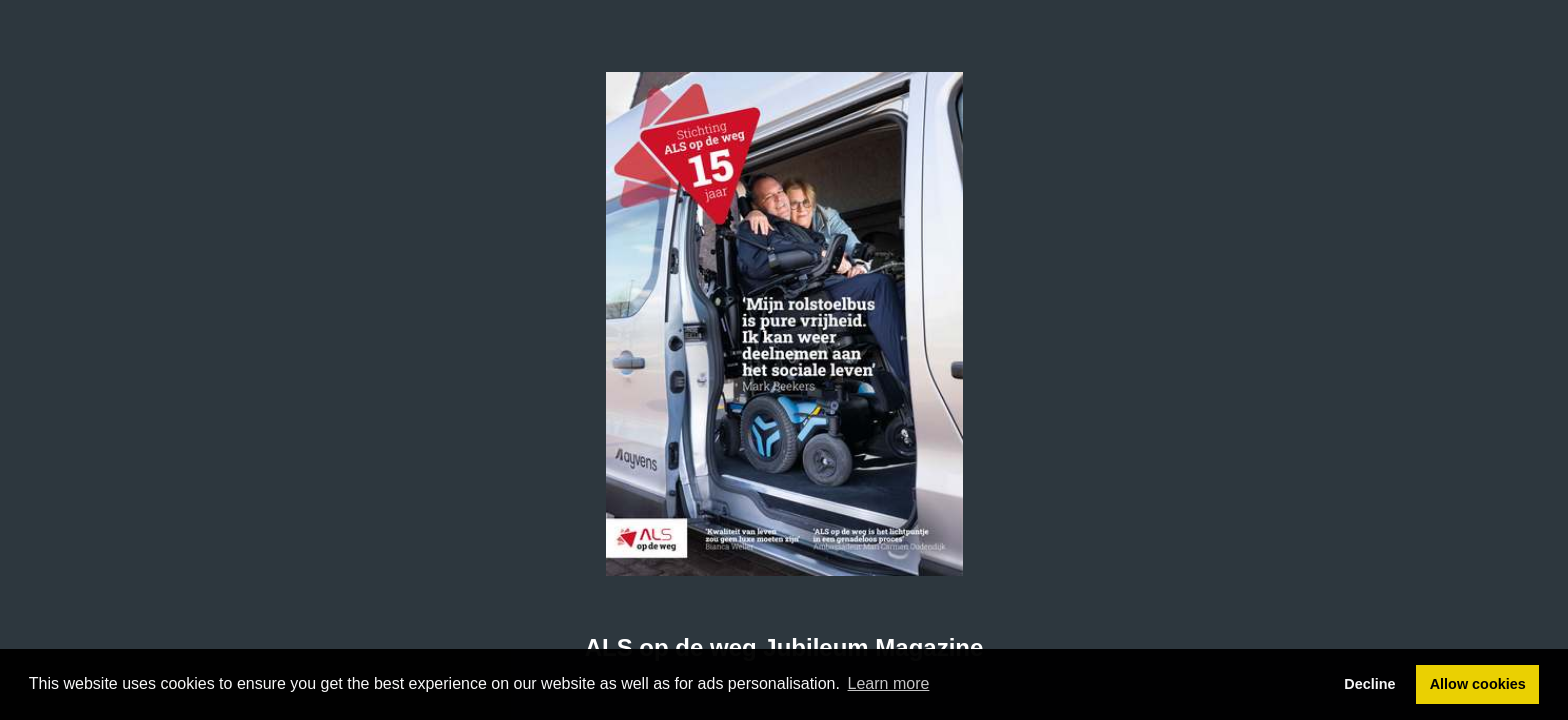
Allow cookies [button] (1478, 684)
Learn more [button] (889, 683)
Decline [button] (1369, 684)
